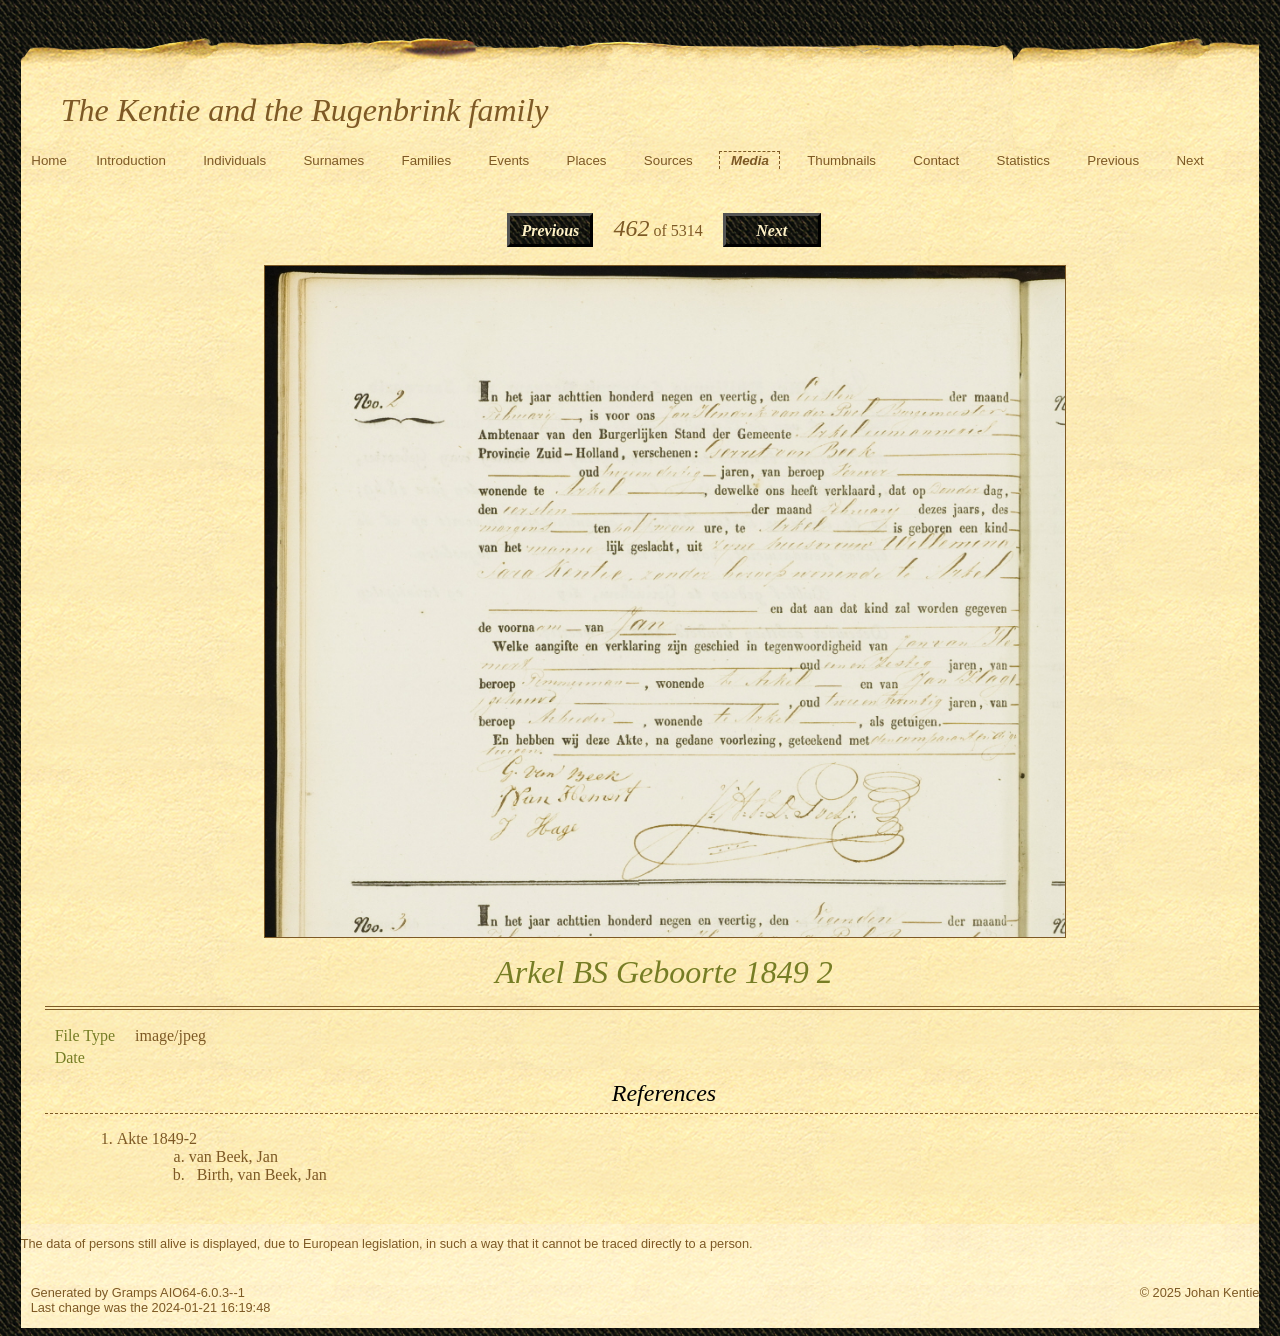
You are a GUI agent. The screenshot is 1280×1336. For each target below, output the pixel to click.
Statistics (1023, 160)
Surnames (333, 160)
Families (427, 160)
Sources (668, 160)
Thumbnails (841, 160)
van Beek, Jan (233, 1156)
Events (508, 160)
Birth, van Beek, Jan (262, 1174)
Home (49, 160)
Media (750, 160)
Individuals (234, 160)
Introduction (131, 160)
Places (587, 160)
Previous (1113, 160)
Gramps (135, 1292)
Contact (936, 160)
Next (1189, 160)
